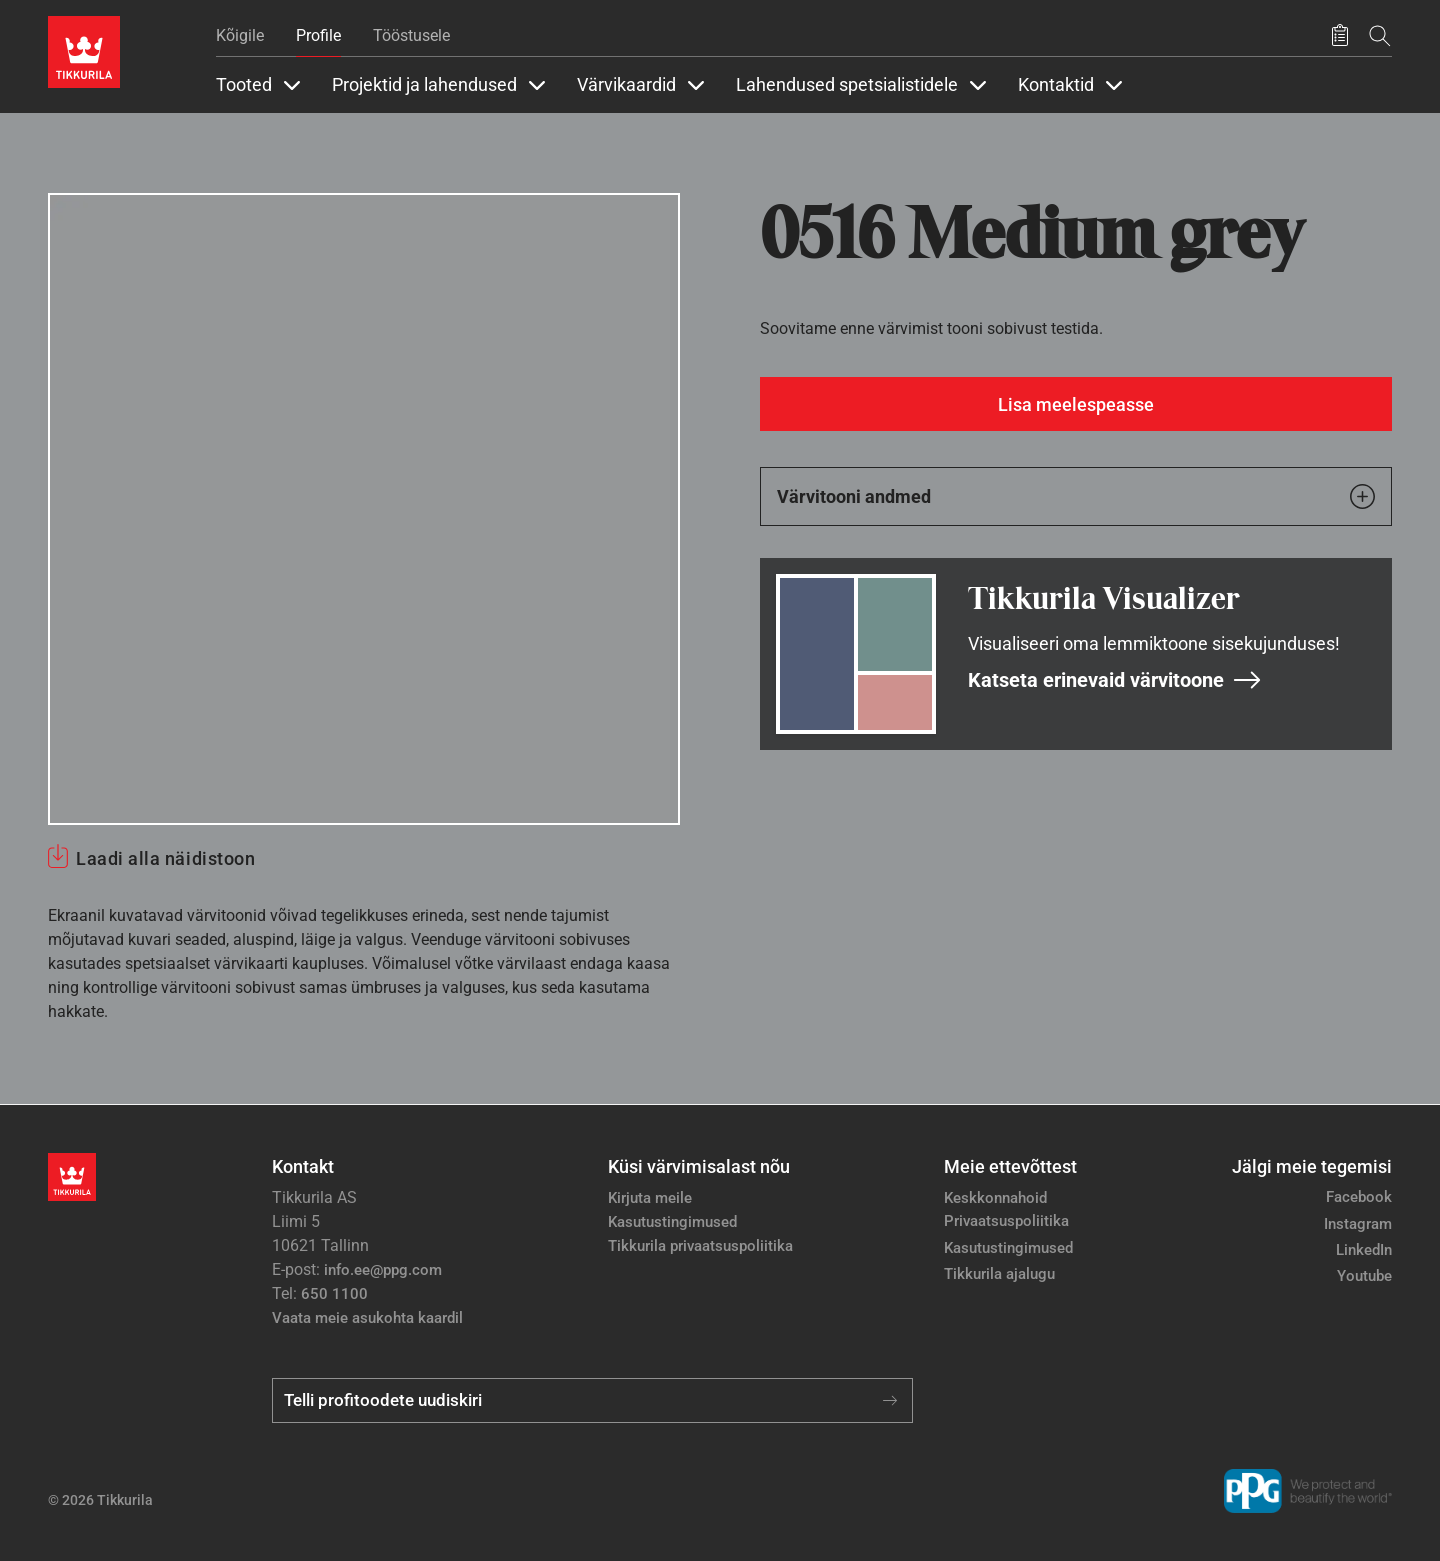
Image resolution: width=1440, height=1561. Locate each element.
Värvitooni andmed (1076, 496)
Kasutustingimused (672, 1222)
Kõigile (240, 35)
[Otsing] (1380, 35)
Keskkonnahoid (995, 1198)
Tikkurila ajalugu (999, 1274)
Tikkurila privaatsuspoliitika (700, 1246)
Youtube (1364, 1276)
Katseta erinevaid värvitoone (1115, 680)
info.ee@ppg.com (383, 1270)
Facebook (1359, 1197)
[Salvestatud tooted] (1340, 36)
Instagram (1358, 1224)
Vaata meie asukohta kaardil (367, 1318)
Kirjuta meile (650, 1198)
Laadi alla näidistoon (165, 858)
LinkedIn (1364, 1250)
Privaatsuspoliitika (1006, 1221)
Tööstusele (411, 35)
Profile (318, 35)
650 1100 (334, 1294)
